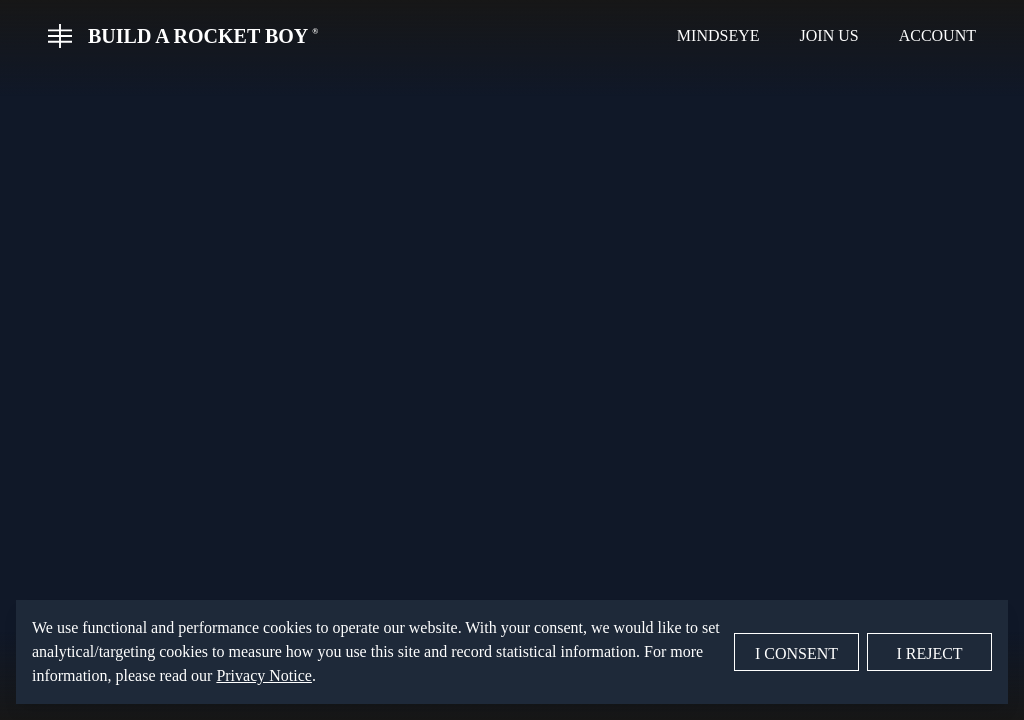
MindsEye (718, 35)
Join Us (829, 35)
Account (937, 35)
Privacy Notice (264, 675)
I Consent (796, 653)
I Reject (929, 653)
